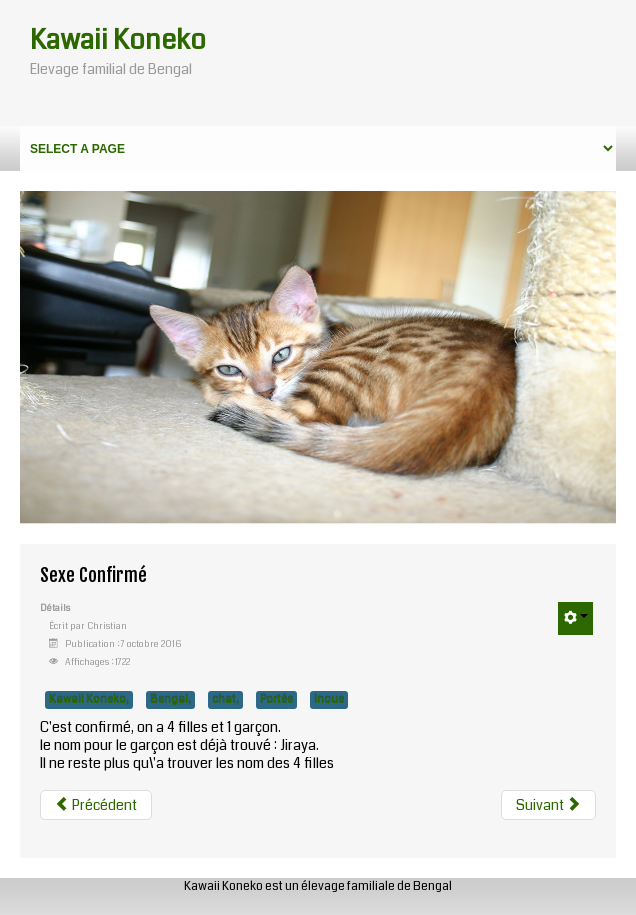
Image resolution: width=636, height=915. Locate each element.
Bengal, (170, 699)
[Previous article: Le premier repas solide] (96, 805)
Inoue (329, 699)
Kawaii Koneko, (89, 699)
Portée (276, 699)
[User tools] (575, 618)
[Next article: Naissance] (548, 805)
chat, (225, 699)
